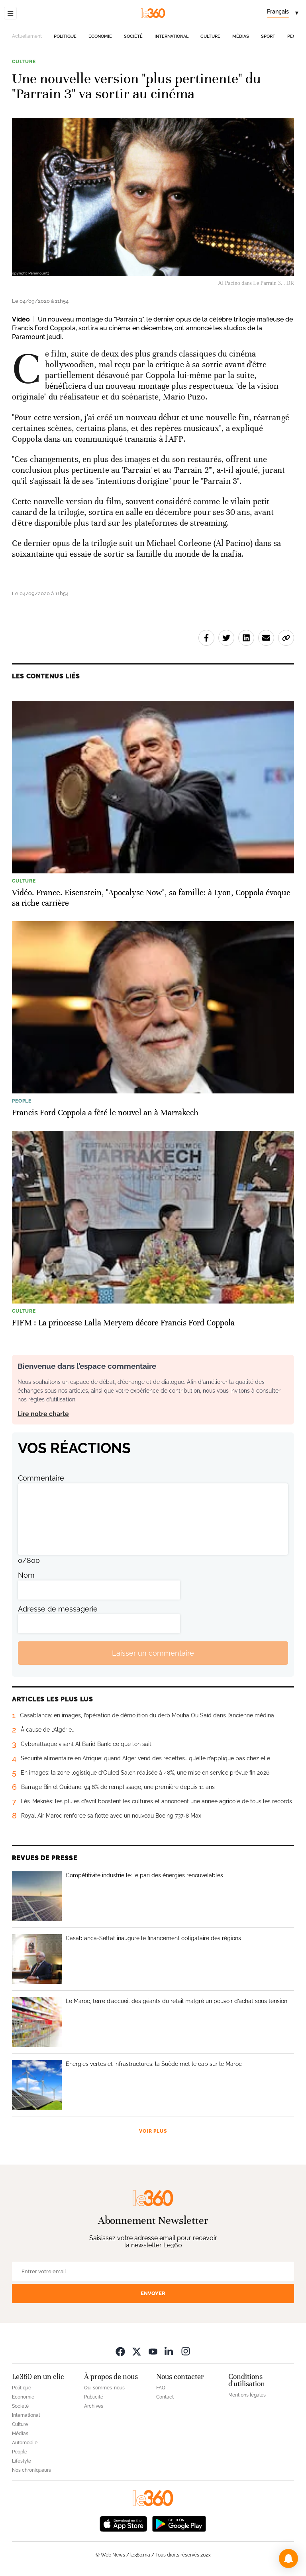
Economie (100, 36)
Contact (165, 2397)
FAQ (160, 2388)
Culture (210, 36)
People (19, 2452)
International (171, 36)
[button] (288, 2558)
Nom (26, 1575)
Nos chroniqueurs (31, 2470)
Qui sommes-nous (104, 2388)
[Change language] (282, 13)
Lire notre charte (43, 1414)
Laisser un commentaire (153, 1653)
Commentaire (41, 1478)
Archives (93, 2406)
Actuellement (27, 36)
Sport (268, 36)
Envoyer (153, 2293)
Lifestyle (21, 2461)
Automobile (24, 2442)
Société (133, 36)
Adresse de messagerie (58, 1609)
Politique (65, 36)
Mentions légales (247, 2395)
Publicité (93, 2397)
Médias (240, 36)
